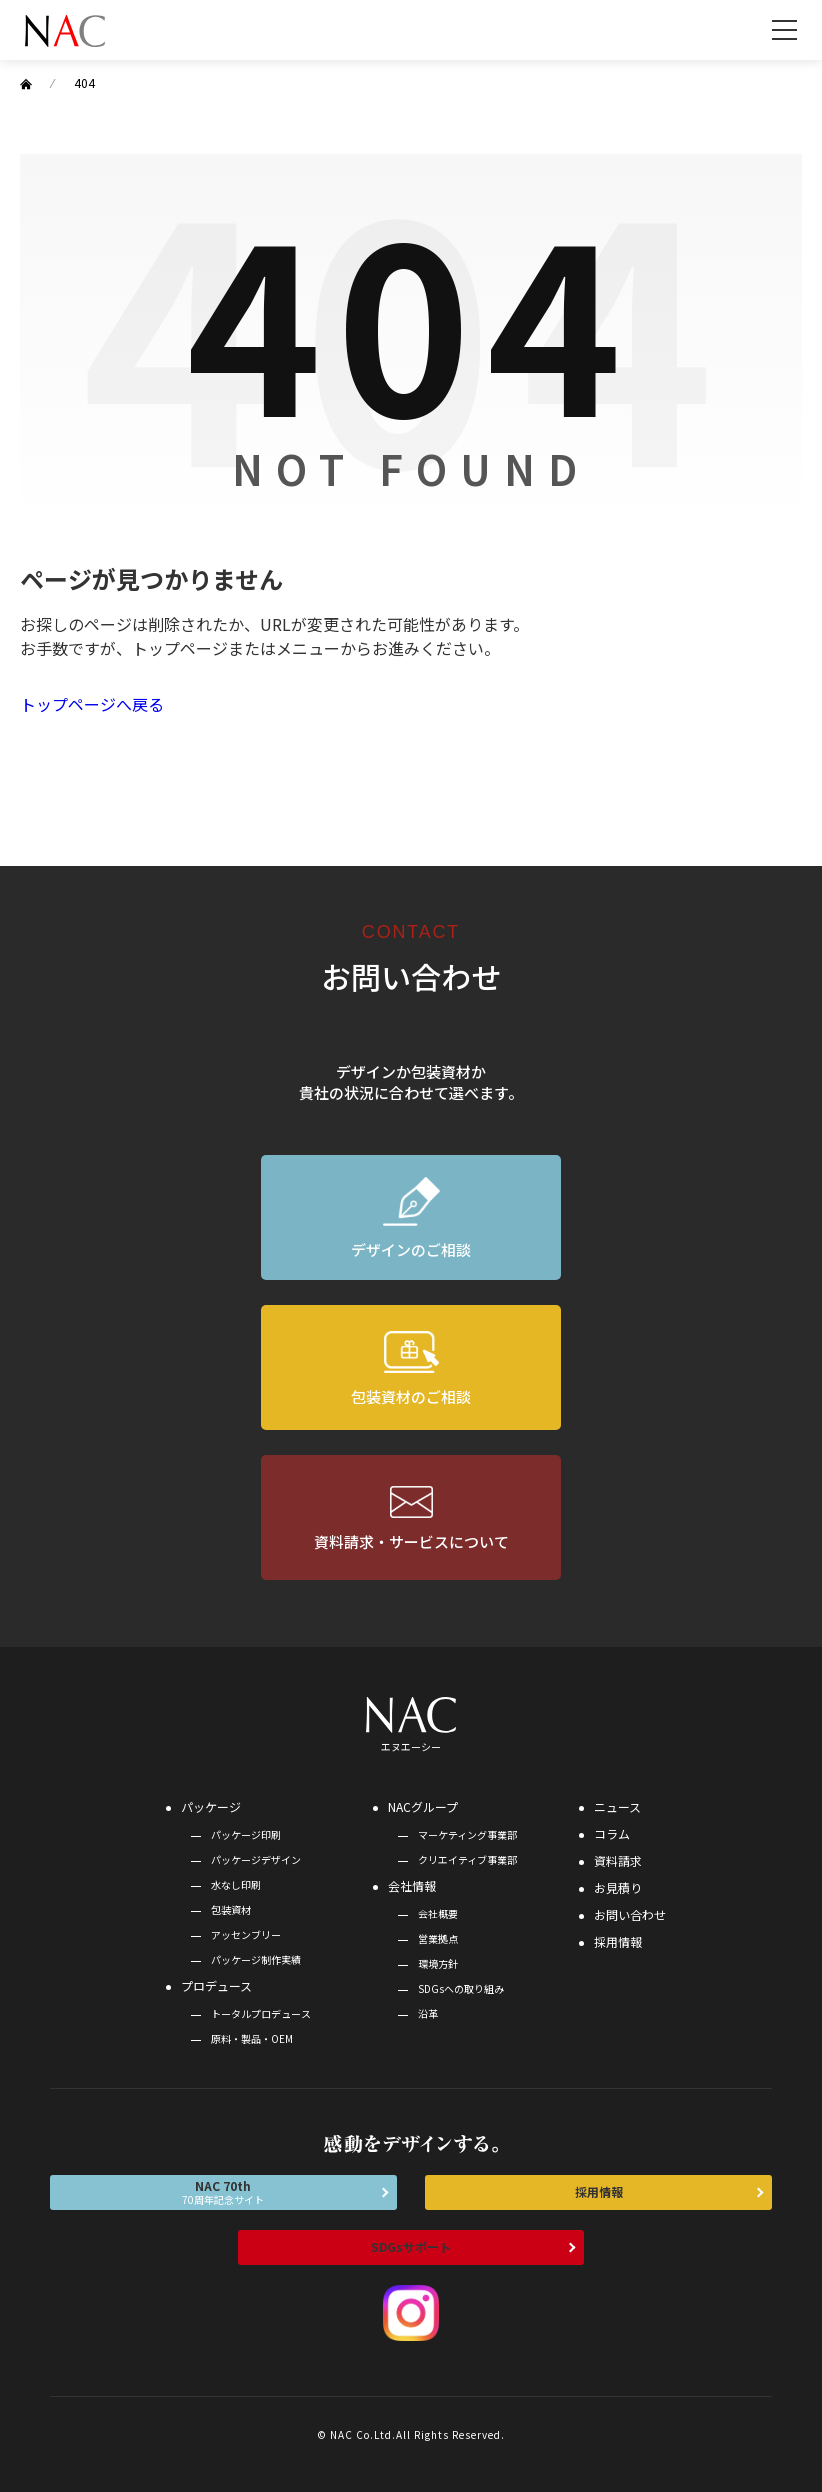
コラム (612, 1833)
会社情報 (412, 1885)
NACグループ (423, 1806)
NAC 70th (223, 2192)
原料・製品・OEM (252, 2038)
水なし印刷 (236, 1884)
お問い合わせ (630, 1914)
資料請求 (618, 1860)
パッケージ (211, 1806)
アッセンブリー (246, 1934)
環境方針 (438, 1963)
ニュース (617, 1806)
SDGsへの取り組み (461, 1988)
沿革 (428, 2013)
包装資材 (231, 1909)
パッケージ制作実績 (256, 1959)
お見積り (618, 1887)
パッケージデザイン (256, 1859)
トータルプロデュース (261, 2013)
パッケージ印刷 (246, 1834)
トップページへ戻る (92, 704)
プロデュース (216, 1985)
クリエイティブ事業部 (467, 1859)
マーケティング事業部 (467, 1834)
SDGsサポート (411, 2246)
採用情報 (618, 1941)
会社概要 (438, 1913)
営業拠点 (438, 1938)
